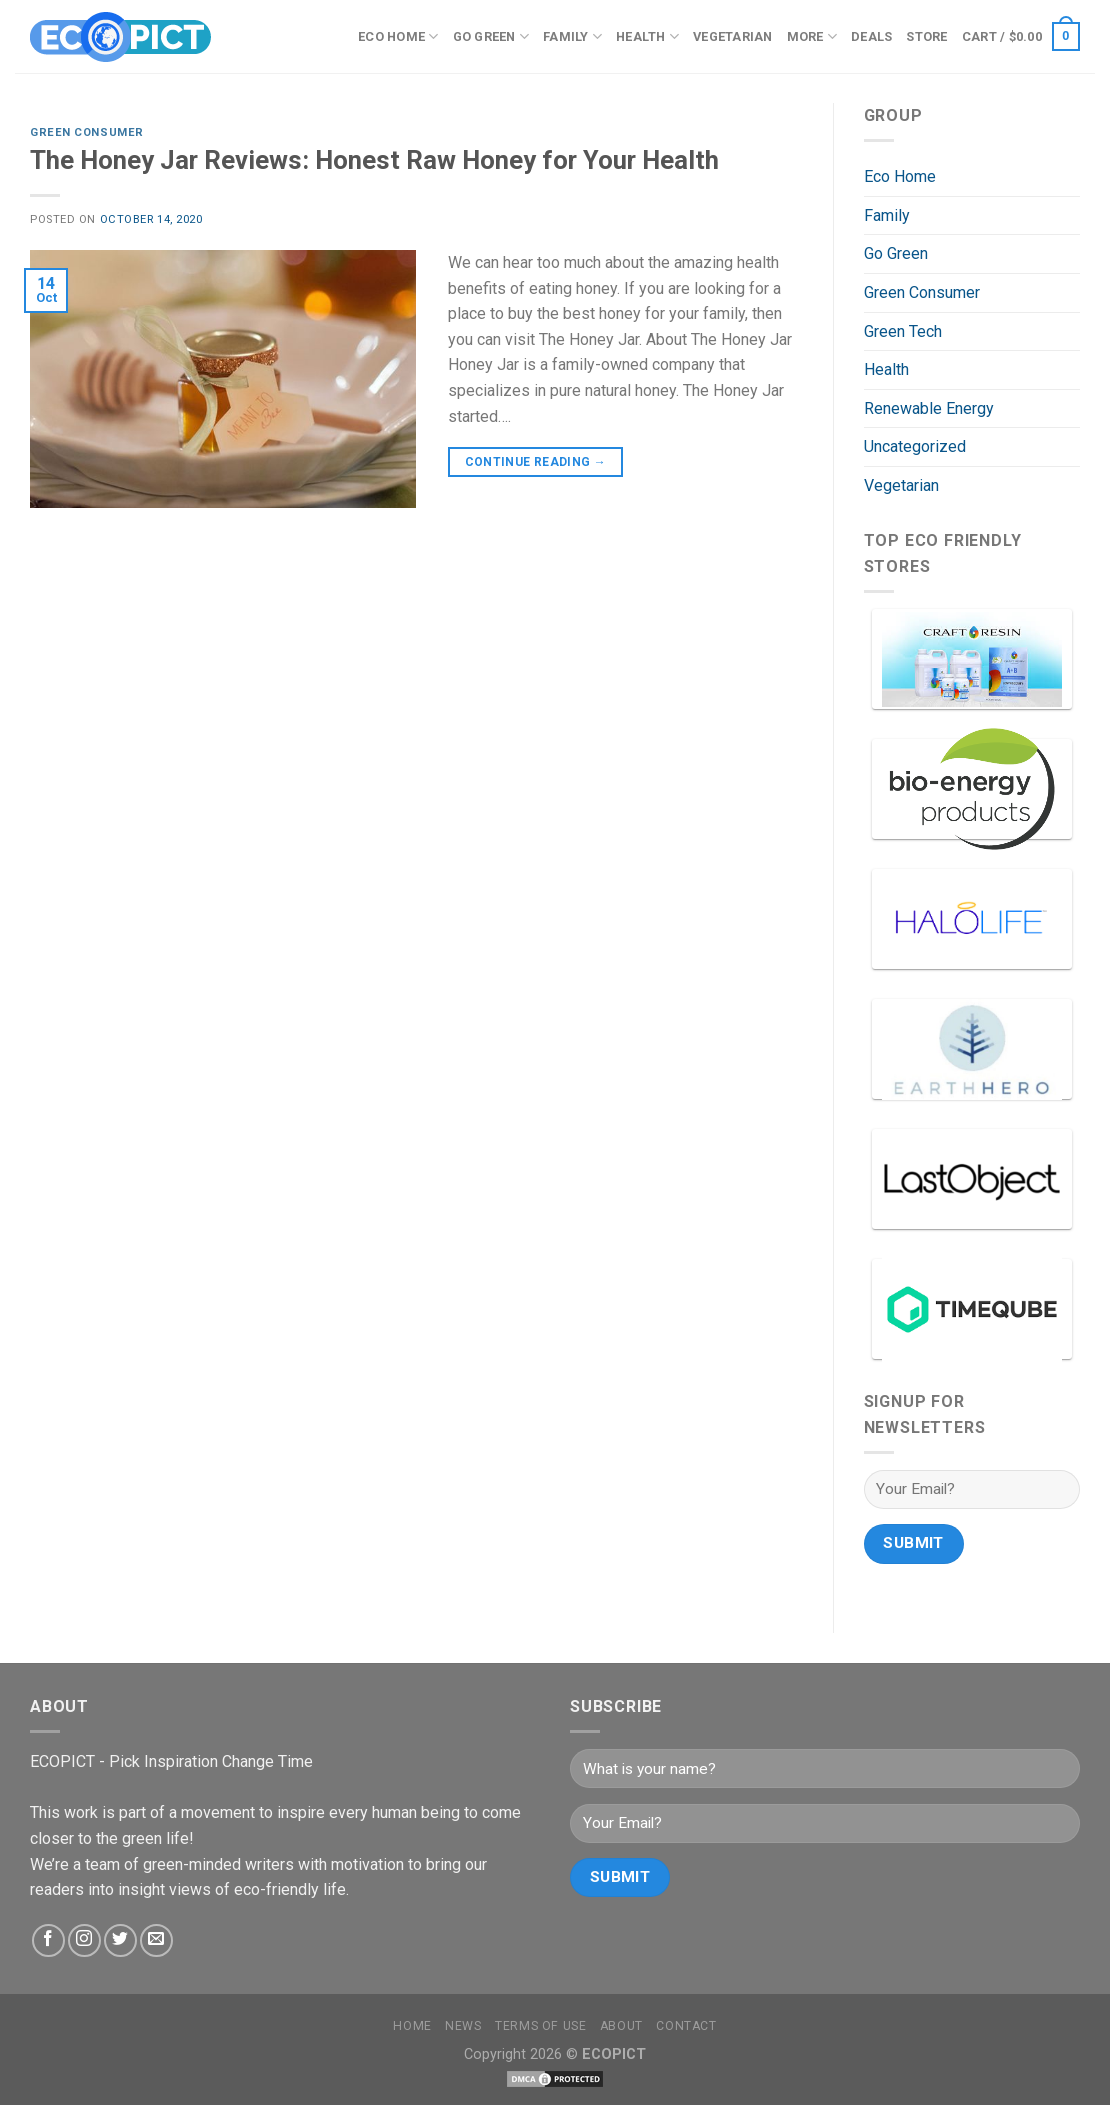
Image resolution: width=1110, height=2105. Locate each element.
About (621, 2026)
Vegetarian (733, 36)
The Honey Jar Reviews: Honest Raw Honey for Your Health (374, 160)
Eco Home (398, 36)
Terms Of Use (540, 2026)
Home (412, 2026)
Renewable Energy (929, 408)
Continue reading (536, 462)
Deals (871, 36)
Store (926, 36)
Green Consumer (87, 132)
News (463, 2026)
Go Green (491, 36)
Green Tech (903, 331)
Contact (686, 2026)
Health (647, 36)
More (812, 36)
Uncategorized (915, 446)
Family (572, 36)
